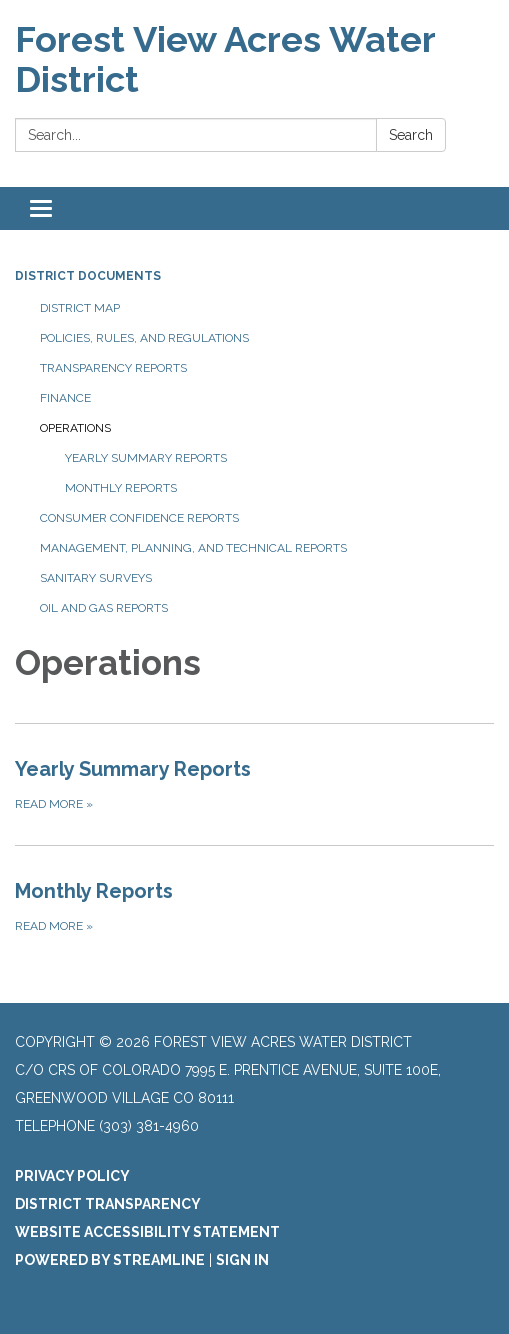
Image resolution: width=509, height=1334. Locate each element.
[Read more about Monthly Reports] (254, 906)
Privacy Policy (72, 1176)
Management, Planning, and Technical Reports (193, 548)
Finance (65, 398)
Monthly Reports (121, 488)
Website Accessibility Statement (147, 1232)
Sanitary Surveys (96, 578)
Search (411, 135)
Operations (75, 428)
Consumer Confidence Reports (139, 518)
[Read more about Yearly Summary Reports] (254, 784)
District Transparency (108, 1204)
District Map (80, 308)
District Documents (88, 276)
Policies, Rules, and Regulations (144, 338)
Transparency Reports (113, 368)
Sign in (242, 1260)
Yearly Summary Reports (146, 458)
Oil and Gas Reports (104, 608)
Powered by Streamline (110, 1260)
